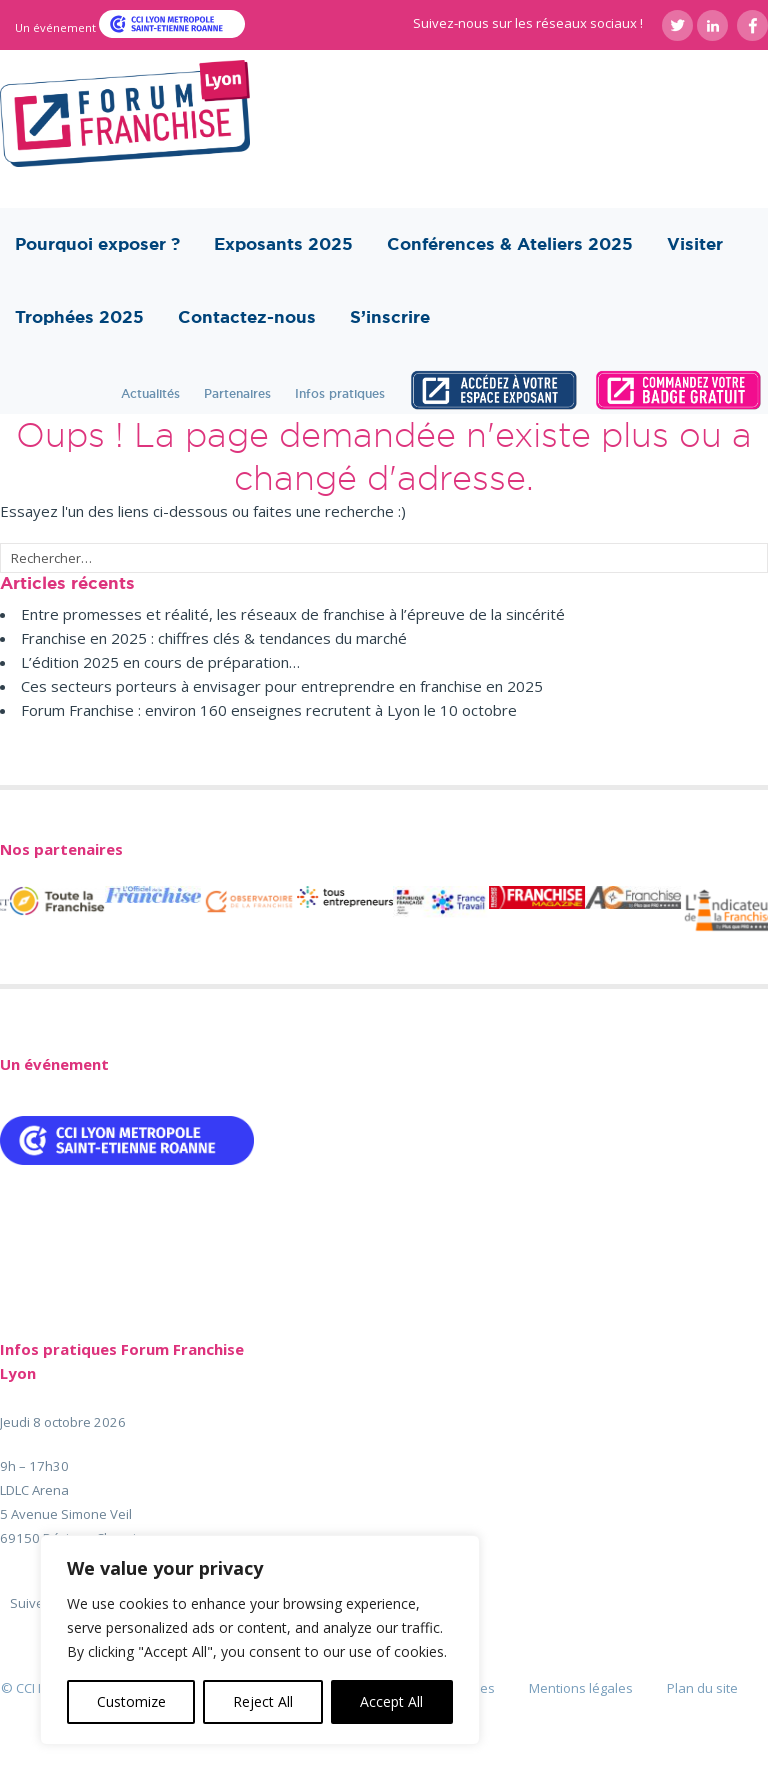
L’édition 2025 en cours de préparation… (160, 662)
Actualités (150, 393)
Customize (131, 1701)
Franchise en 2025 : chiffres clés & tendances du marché (214, 638)
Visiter (695, 244)
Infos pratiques (340, 393)
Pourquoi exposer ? (97, 244)
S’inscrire (390, 317)
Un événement (57, 27)
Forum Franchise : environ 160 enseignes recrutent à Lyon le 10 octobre (269, 710)
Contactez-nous (247, 317)
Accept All (391, 1701)
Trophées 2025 (79, 317)
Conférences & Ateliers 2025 (510, 244)
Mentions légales (581, 1688)
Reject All (263, 1701)
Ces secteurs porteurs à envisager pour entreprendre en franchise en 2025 (282, 686)
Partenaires (237, 393)
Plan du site (702, 1688)
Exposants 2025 (283, 244)
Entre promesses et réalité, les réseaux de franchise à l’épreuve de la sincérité (293, 614)
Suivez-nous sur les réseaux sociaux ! (528, 23)
